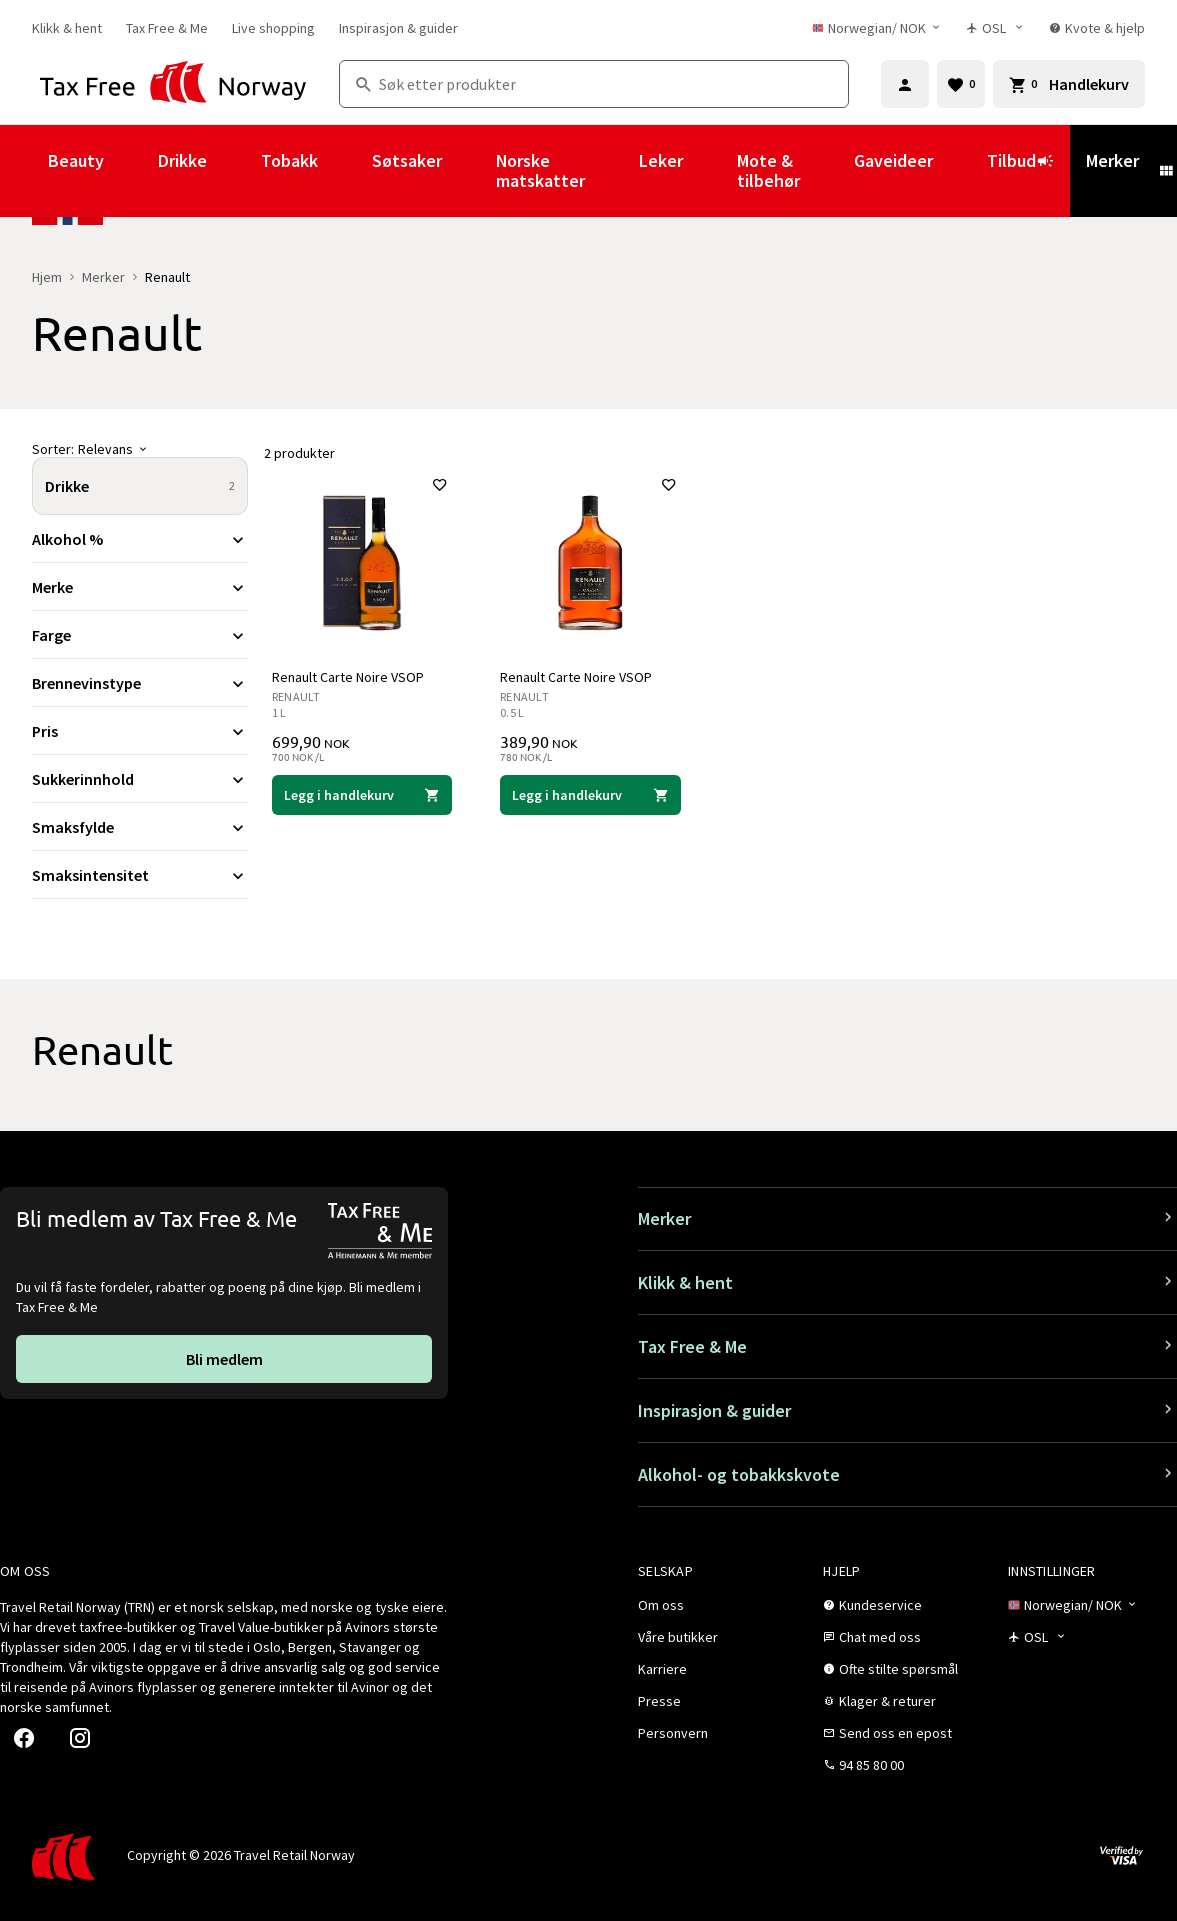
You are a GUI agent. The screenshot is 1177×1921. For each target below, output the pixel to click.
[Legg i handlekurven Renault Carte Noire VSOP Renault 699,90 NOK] (362, 795)
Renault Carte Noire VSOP (348, 677)
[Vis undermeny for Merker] (1166, 171)
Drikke (182, 160)
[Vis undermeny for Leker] (710, 171)
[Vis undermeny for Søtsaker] (469, 171)
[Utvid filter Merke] (140, 587)
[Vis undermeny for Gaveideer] (960, 171)
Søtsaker (407, 160)
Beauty (76, 160)
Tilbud (1020, 170)
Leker (661, 160)
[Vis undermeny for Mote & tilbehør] (827, 171)
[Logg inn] (905, 84)
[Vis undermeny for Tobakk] (345, 171)
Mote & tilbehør (768, 170)
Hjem (47, 277)
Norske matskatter (540, 170)
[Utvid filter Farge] (140, 635)
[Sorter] (140, 449)
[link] (67, 28)
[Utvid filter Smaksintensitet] (140, 875)
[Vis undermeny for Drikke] (234, 171)
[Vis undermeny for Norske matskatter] (612, 171)
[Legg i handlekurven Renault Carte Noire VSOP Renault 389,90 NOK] (590, 795)
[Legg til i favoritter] (440, 485)
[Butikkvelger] (995, 28)
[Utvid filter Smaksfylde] (140, 827)
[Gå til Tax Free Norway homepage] (173, 84)
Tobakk (289, 160)
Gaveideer (893, 160)
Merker (1112, 160)
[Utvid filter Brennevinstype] (140, 683)
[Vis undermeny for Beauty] (131, 171)
